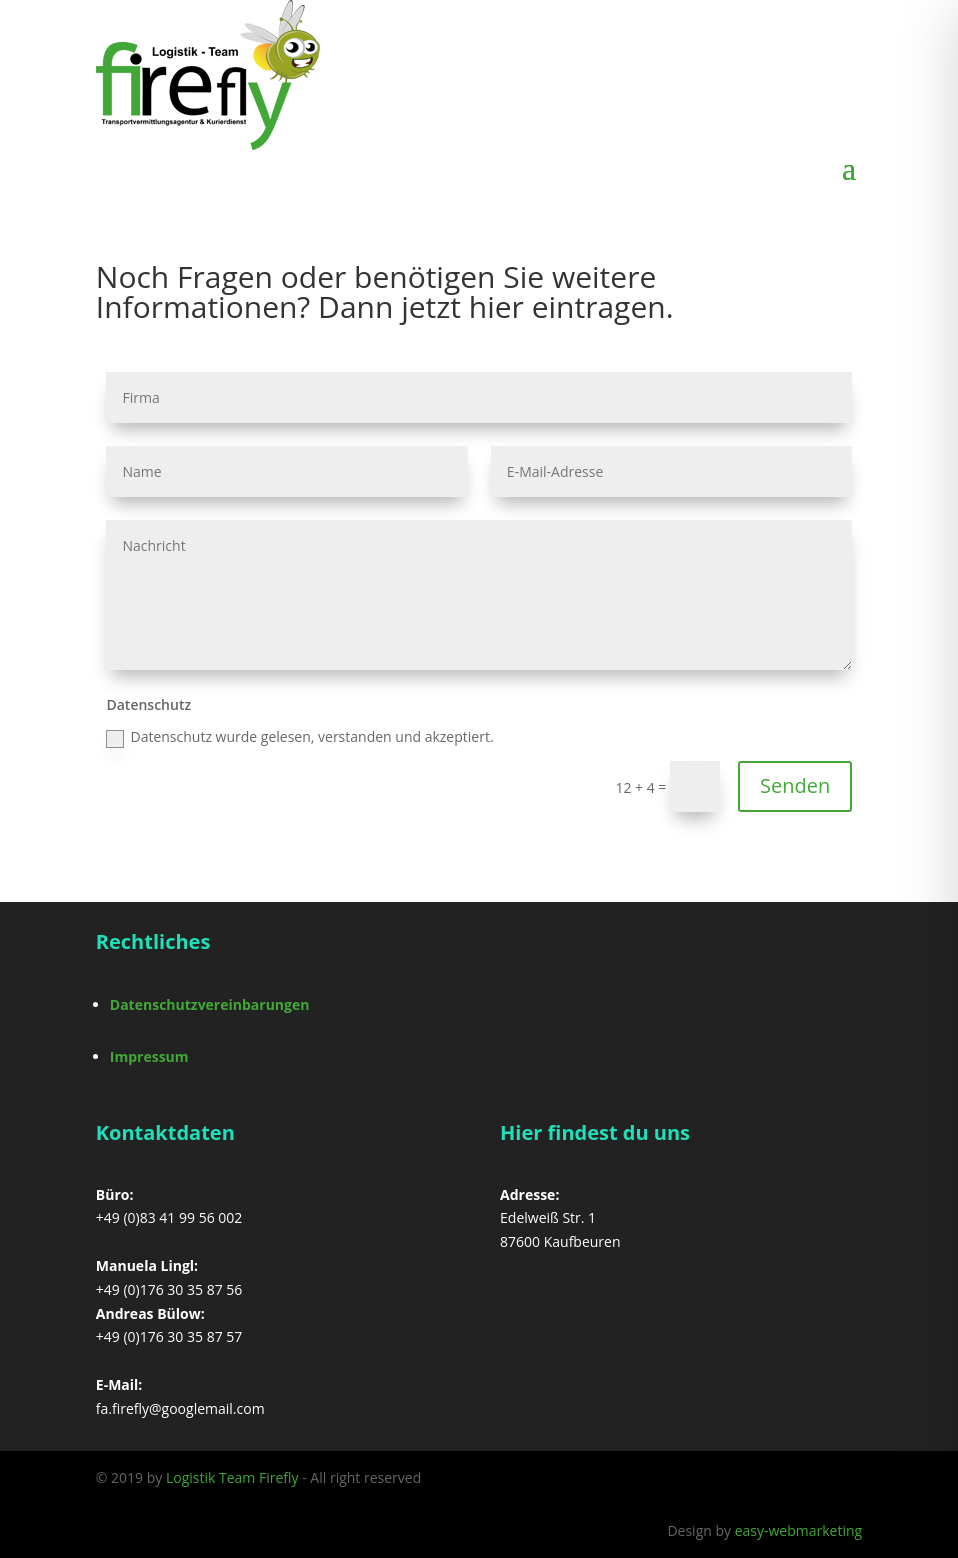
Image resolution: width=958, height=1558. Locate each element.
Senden (795, 785)
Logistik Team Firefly (232, 1477)
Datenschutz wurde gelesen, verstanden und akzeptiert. (299, 737)
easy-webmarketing (799, 1530)
